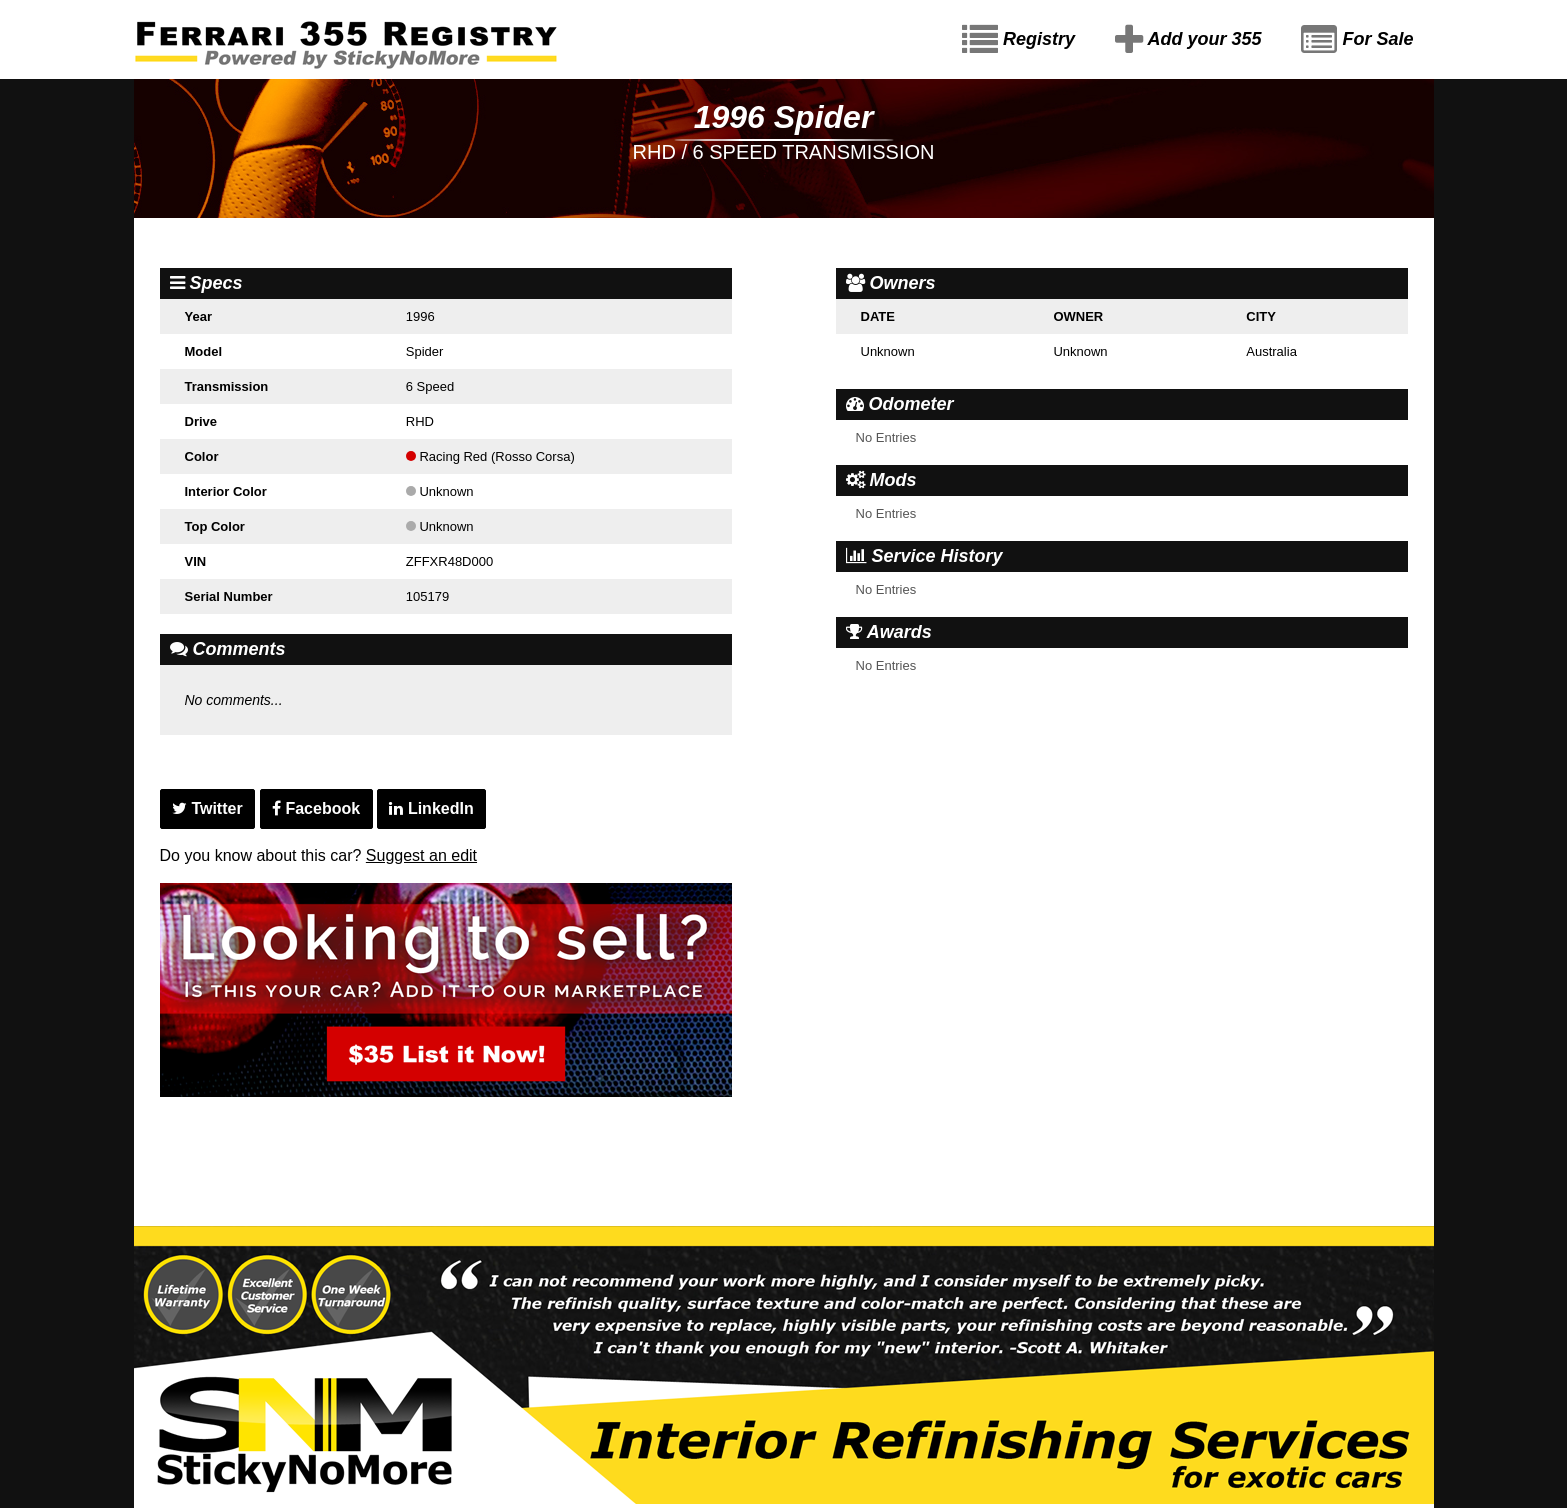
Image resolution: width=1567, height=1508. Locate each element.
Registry (1018, 40)
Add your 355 (1188, 40)
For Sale (1357, 40)
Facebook (316, 808)
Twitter (207, 808)
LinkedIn (431, 808)
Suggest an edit (421, 855)
